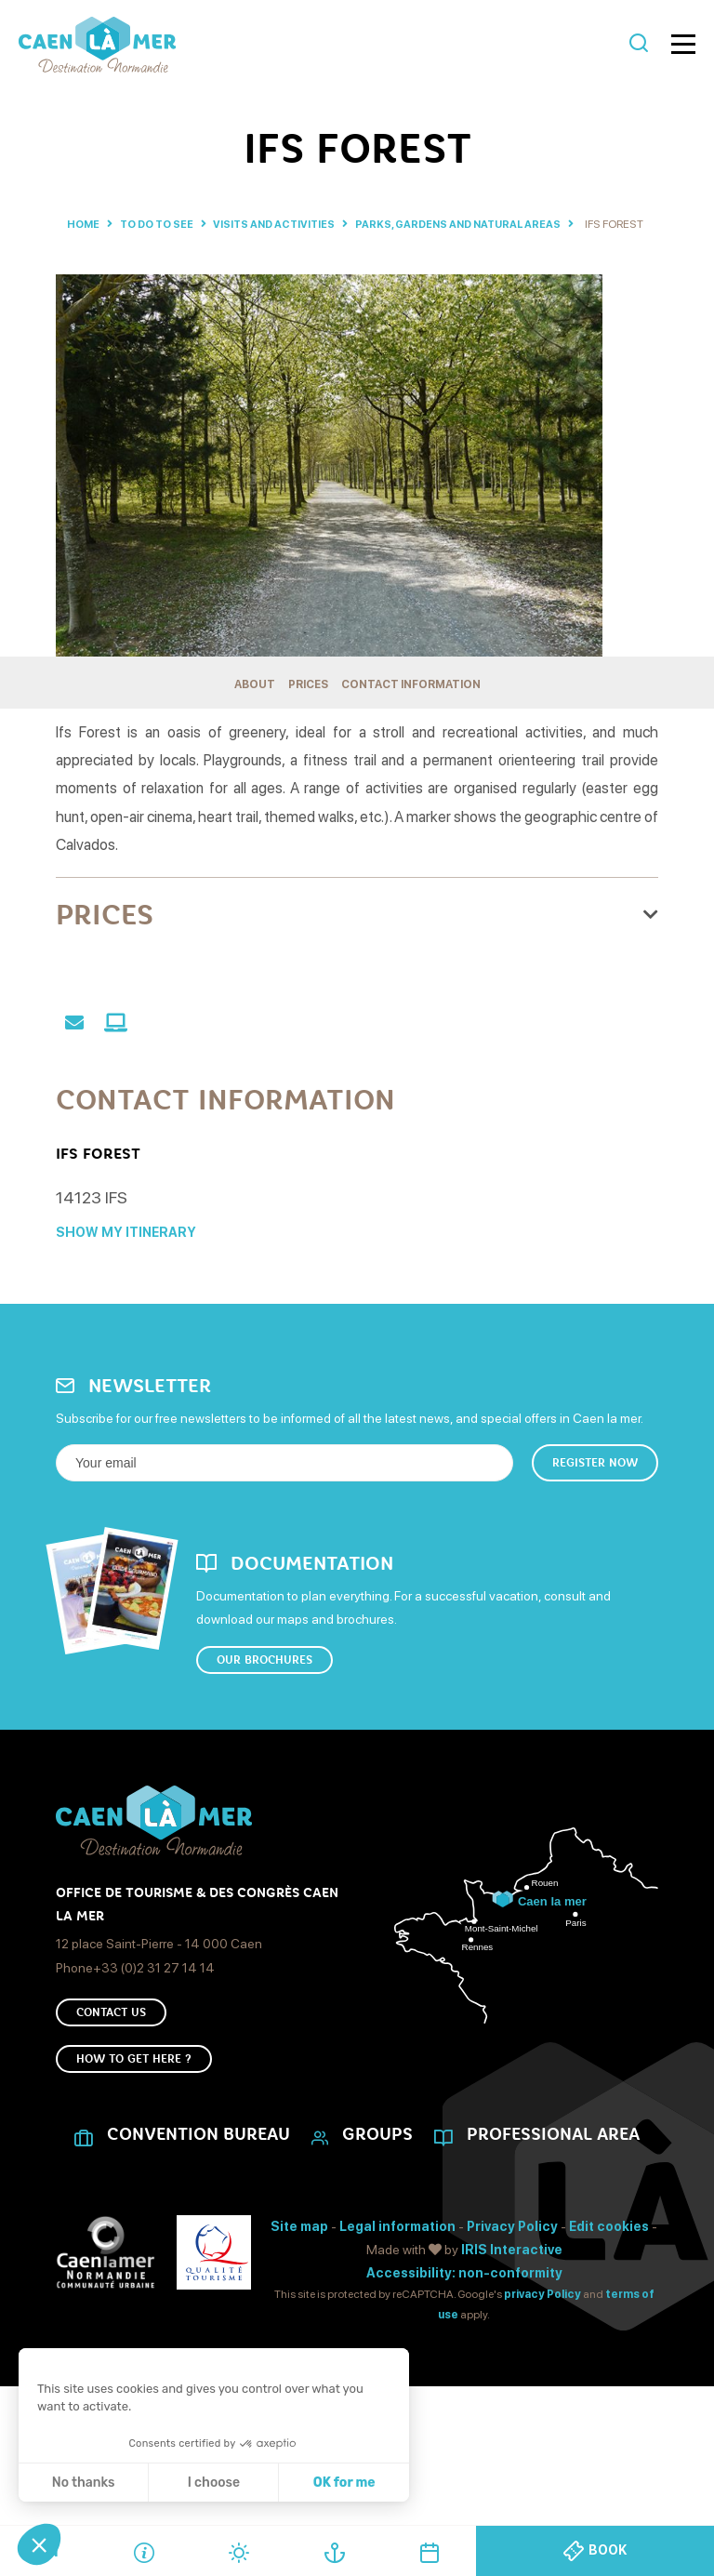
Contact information (411, 700)
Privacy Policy (512, 2312)
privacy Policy (542, 2381)
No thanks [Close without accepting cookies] (83, 2482)
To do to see (174, 224)
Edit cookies (609, 2312)
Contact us (111, 2088)
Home (89, 224)
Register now (595, 1527)
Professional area (553, 2221)
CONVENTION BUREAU (198, 2221)
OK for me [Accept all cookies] (344, 2482)
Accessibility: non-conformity (464, 2359)
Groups (377, 2221)
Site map (299, 2312)
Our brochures (264, 1728)
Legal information (397, 2312)
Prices (308, 700)
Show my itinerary (126, 1297)
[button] (39, 2544)
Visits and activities (305, 224)
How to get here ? (134, 2142)
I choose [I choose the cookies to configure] (214, 2482)
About (254, 700)
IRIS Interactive (511, 2336)
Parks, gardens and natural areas (502, 224)
